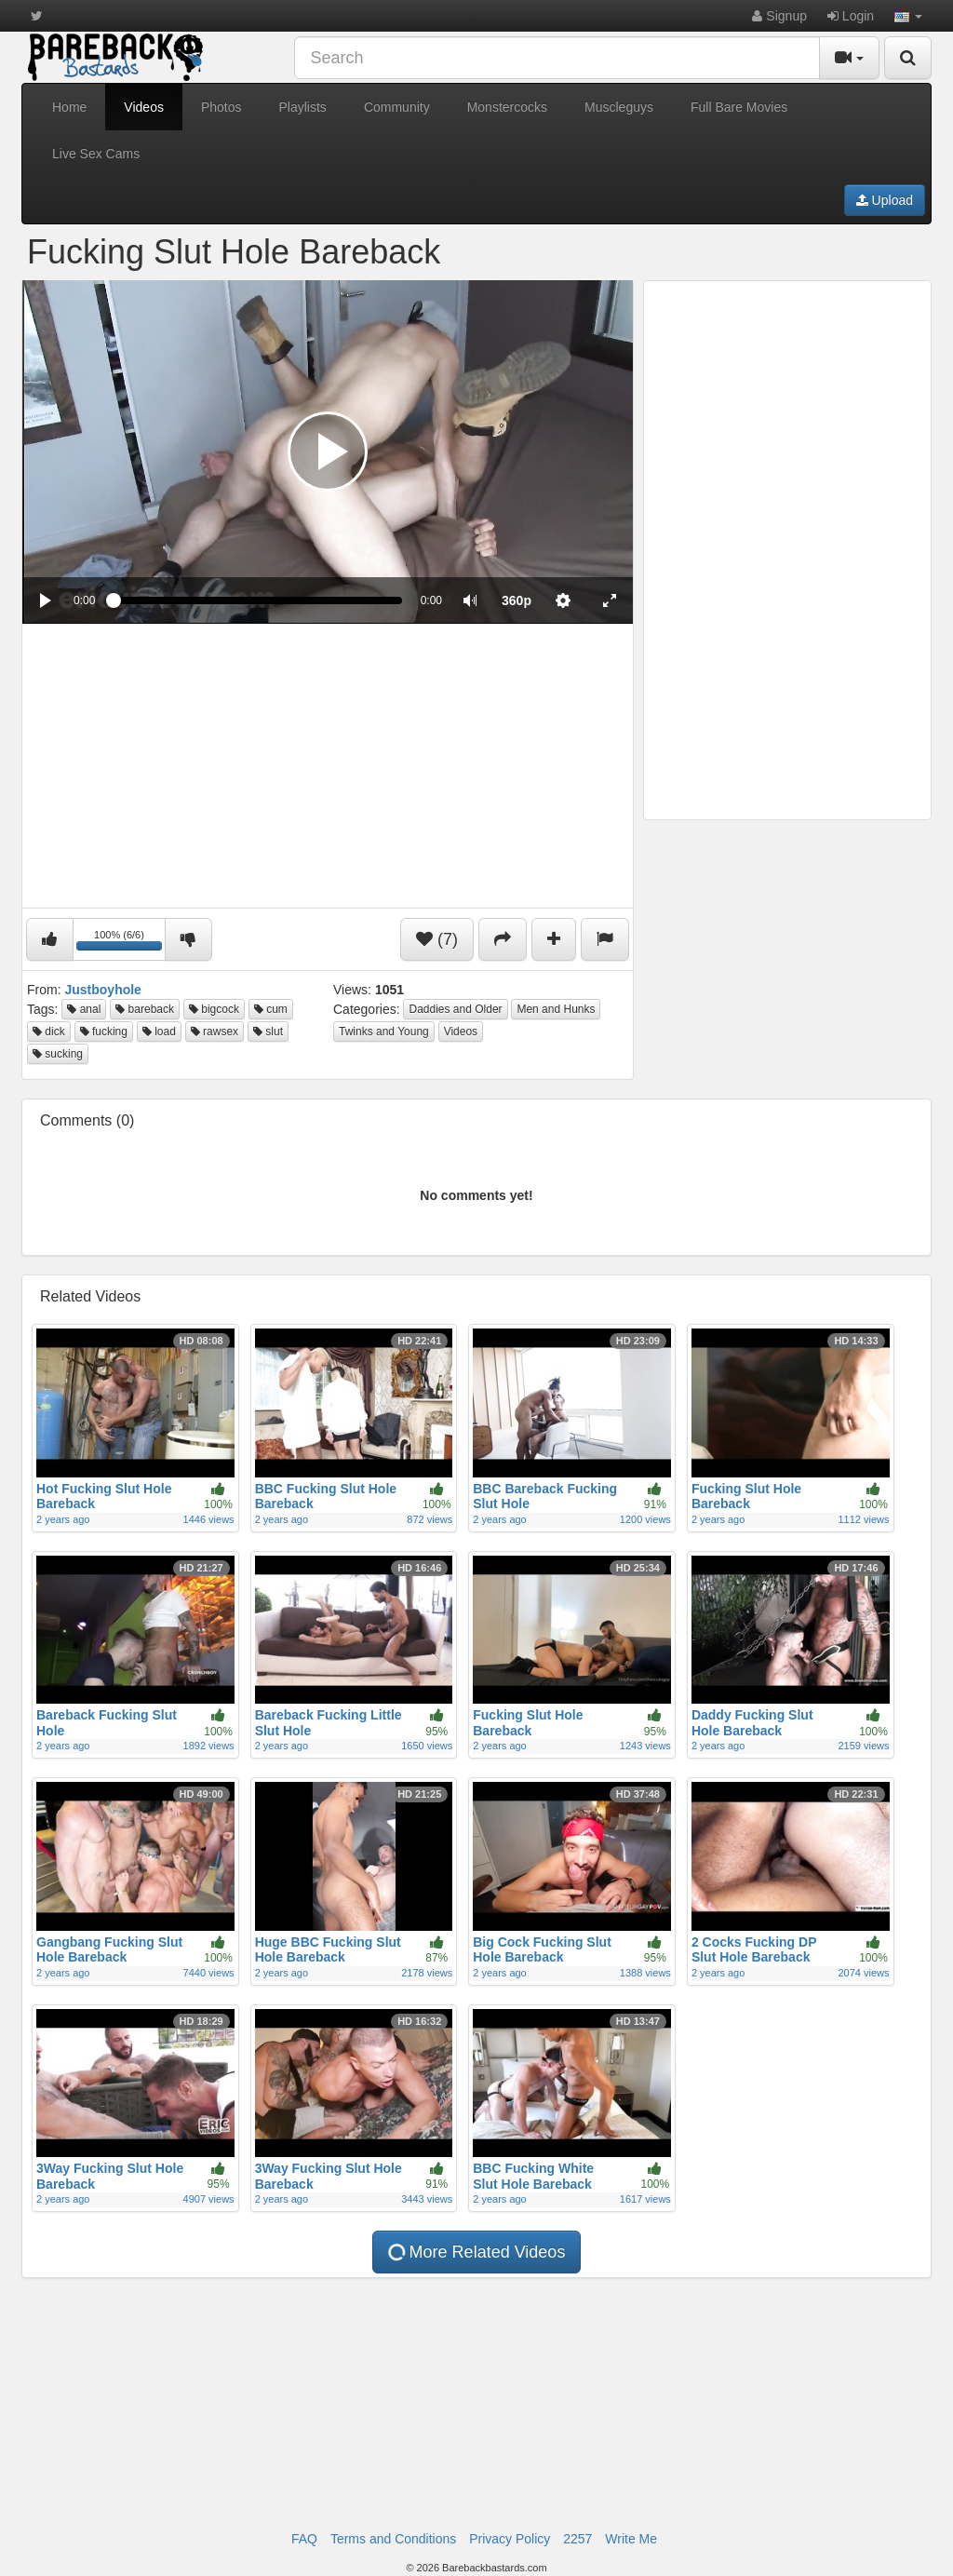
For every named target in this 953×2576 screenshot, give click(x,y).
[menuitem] (516, 600)
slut (268, 1031)
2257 (577, 2538)
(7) (437, 939)
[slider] (257, 600)
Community (397, 107)
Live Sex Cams (96, 153)
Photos (221, 107)
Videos (144, 107)
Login (850, 15)
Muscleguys (618, 107)
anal (84, 1009)
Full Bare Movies (739, 107)
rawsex (214, 1031)
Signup (779, 15)
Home (69, 107)
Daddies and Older (455, 1009)
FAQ (304, 2538)
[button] (908, 16)
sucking (58, 1053)
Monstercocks (507, 107)
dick (49, 1031)
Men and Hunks (556, 1009)
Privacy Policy (509, 2538)
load (159, 1031)
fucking (104, 1031)
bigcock (214, 1009)
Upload (884, 200)
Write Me (631, 2538)
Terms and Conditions (393, 2538)
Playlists (303, 107)
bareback (144, 1009)
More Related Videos (475, 2252)
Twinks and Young (384, 1031)
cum (271, 1009)
